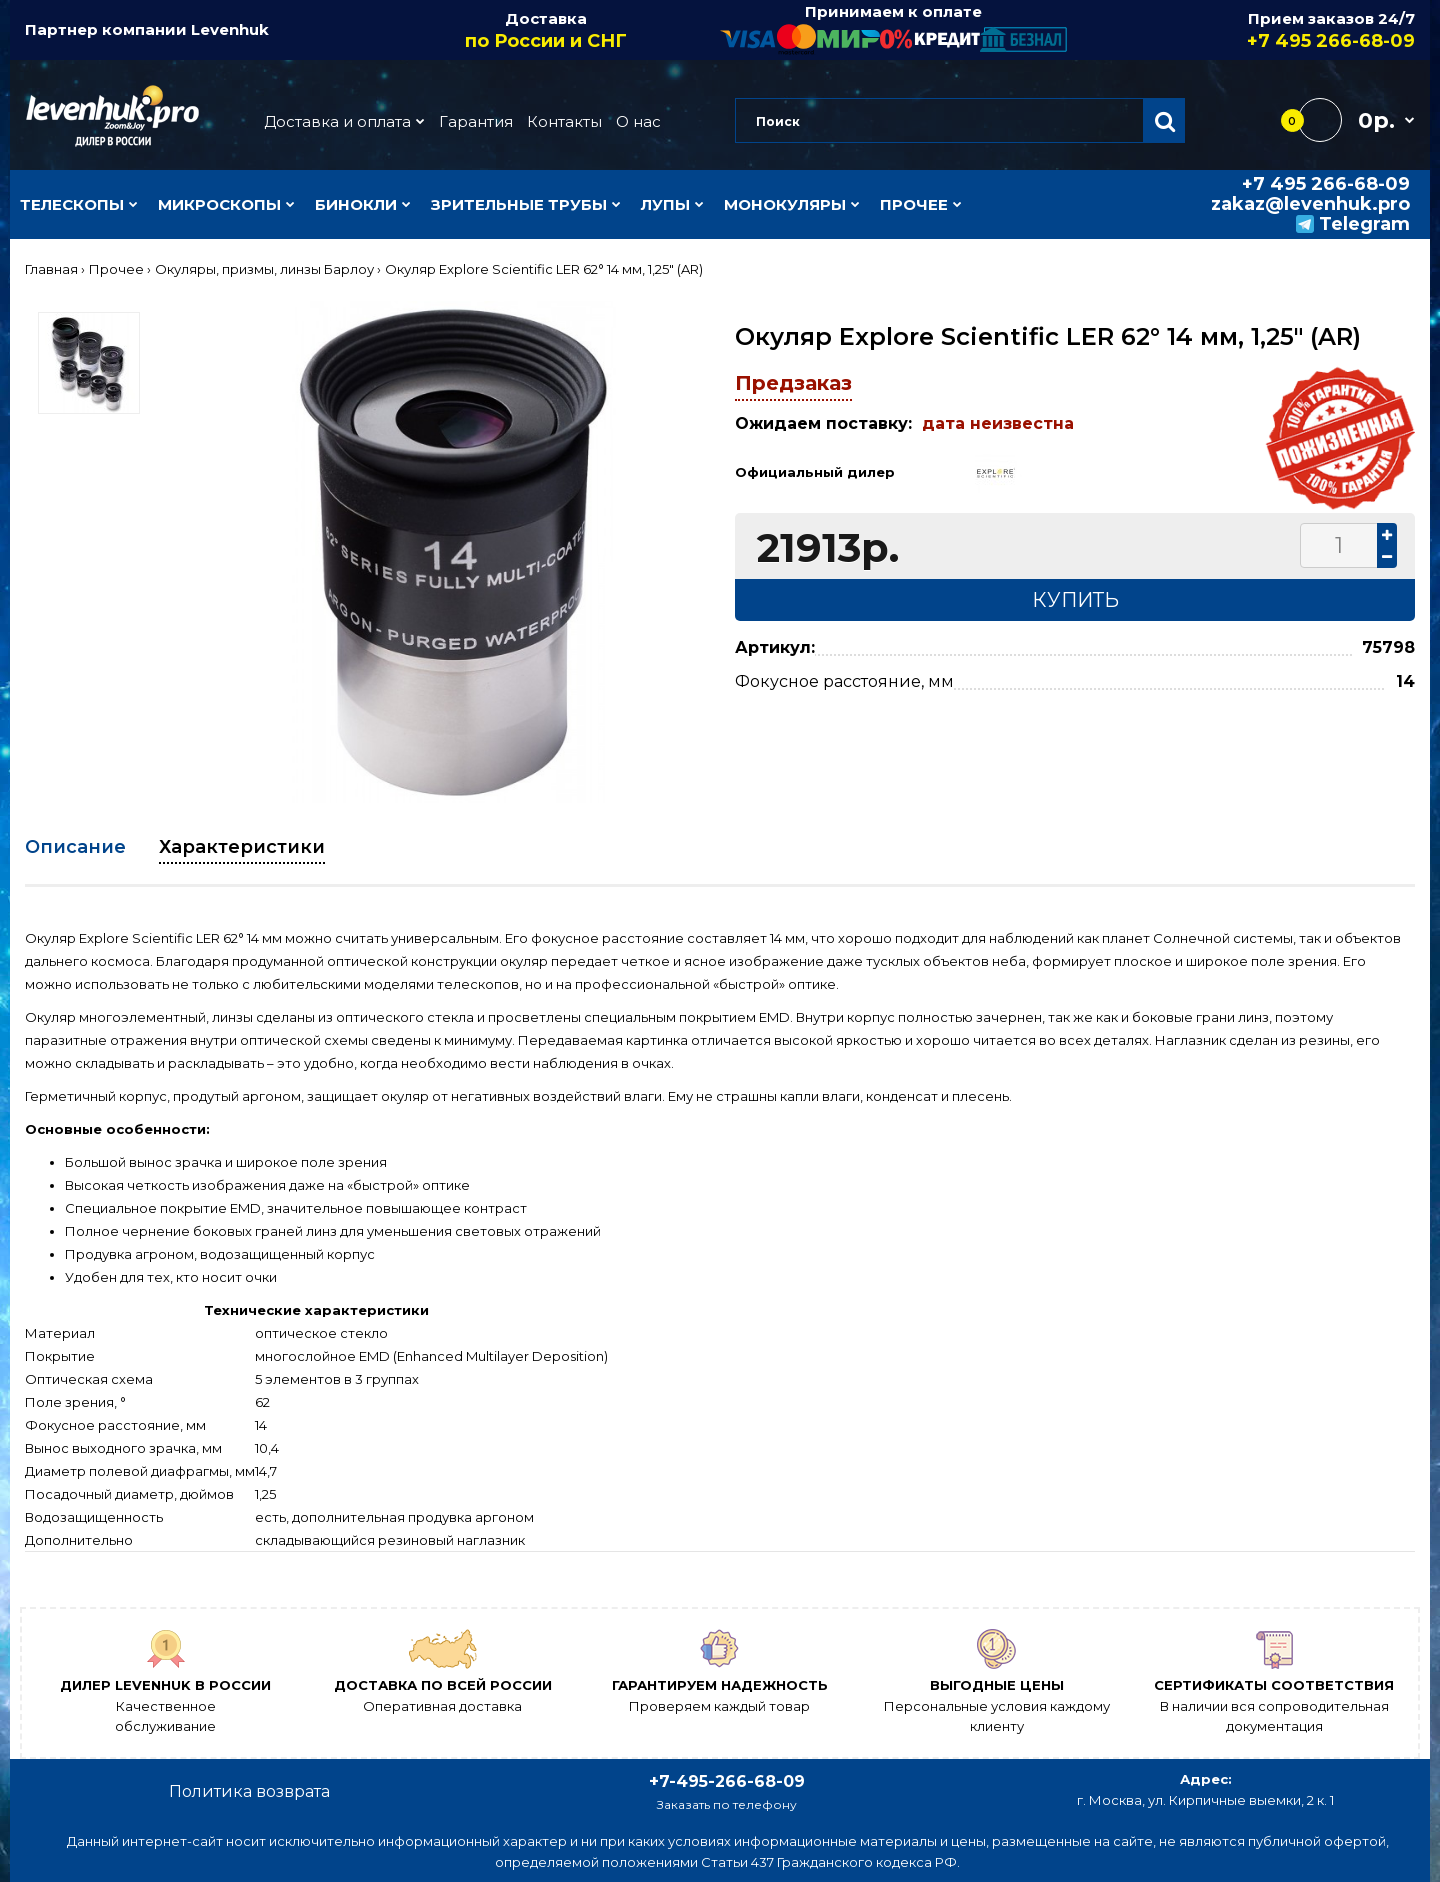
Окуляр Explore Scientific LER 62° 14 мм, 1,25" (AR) (544, 269)
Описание (75, 847)
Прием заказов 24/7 (1242, 31)
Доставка (547, 31)
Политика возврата (249, 1791)
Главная (51, 269)
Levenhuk (230, 29)
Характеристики (242, 847)
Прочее (116, 269)
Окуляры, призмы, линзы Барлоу (264, 269)
